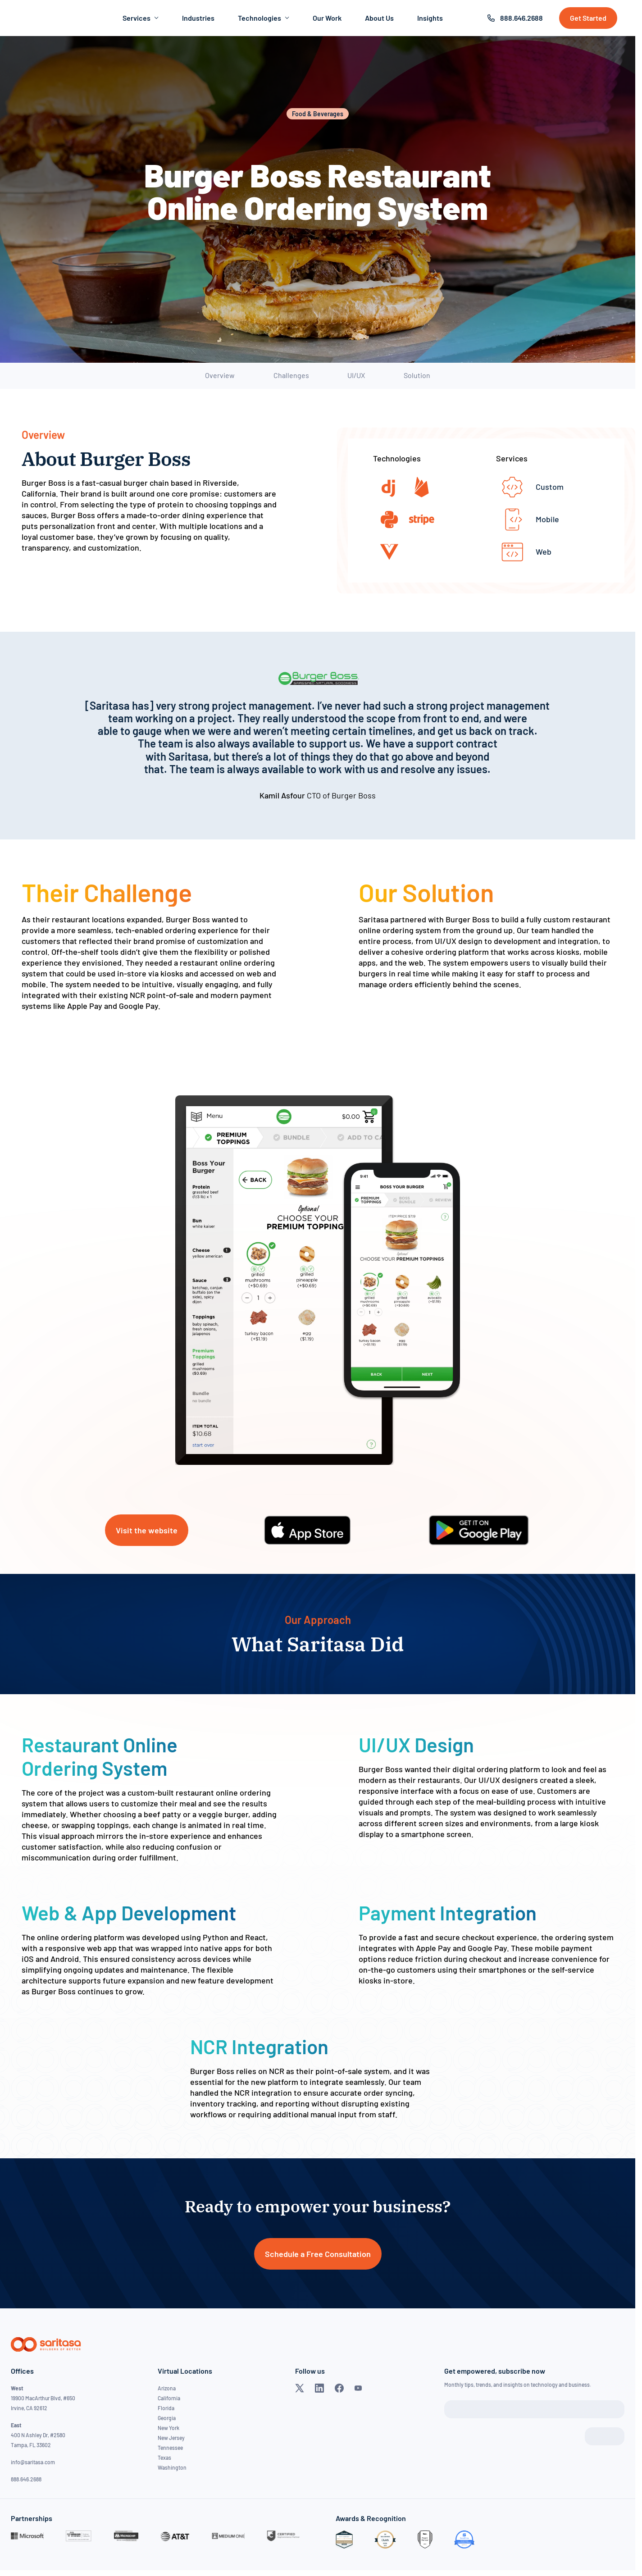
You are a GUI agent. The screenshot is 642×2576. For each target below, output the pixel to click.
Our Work (327, 18)
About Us (379, 18)
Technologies (263, 18)
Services (141, 18)
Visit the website (147, 1530)
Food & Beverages (317, 114)
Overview (220, 375)
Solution (417, 375)
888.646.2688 (521, 18)
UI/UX (356, 375)
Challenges (291, 375)
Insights (430, 18)
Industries (198, 18)
